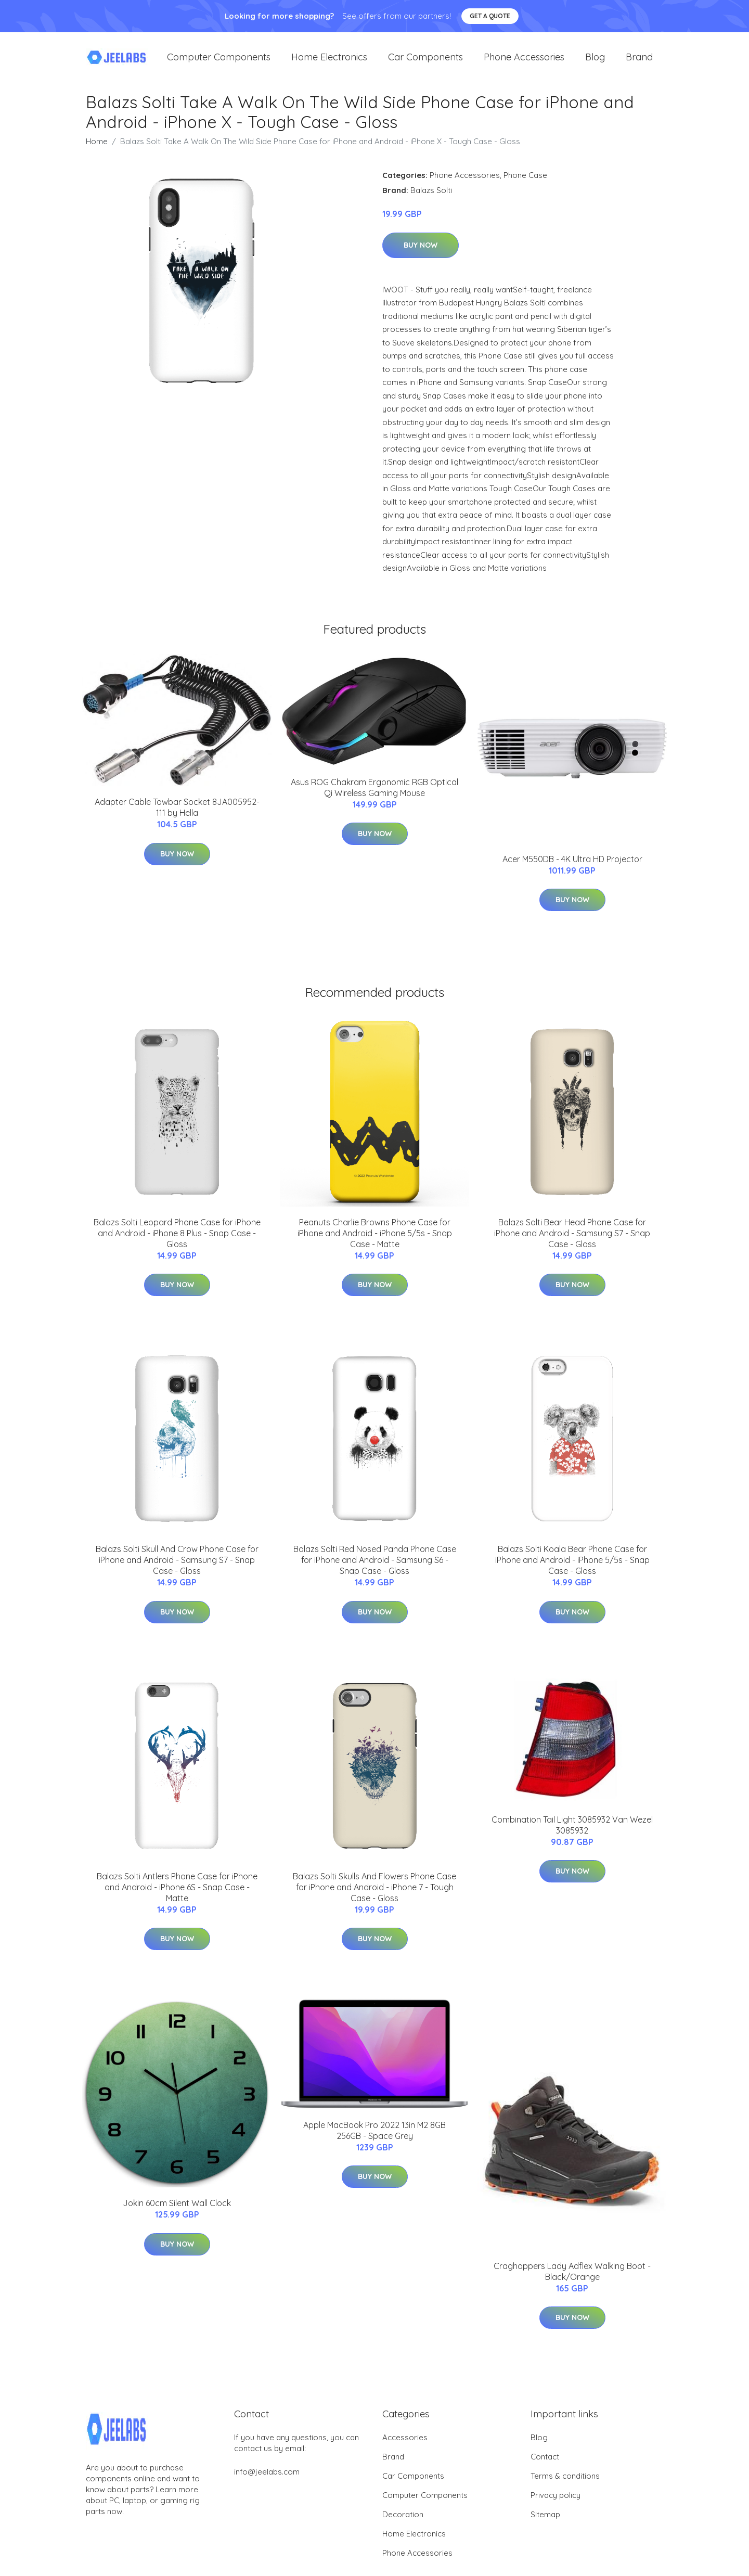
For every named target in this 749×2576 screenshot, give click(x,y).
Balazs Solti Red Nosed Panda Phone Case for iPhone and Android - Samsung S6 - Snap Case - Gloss (374, 1570)
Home (97, 152)
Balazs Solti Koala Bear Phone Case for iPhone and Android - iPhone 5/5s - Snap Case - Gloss (572, 1570)
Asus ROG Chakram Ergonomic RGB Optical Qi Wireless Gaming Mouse (374, 798)
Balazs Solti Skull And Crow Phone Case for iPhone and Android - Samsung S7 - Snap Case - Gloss (177, 1570)
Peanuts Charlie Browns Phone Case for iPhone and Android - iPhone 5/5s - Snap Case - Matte (375, 1243)
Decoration (402, 2525)
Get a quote (490, 16)
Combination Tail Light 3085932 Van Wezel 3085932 (572, 1835)
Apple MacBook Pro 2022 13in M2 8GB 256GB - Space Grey (374, 2140)
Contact (545, 2467)
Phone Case (525, 185)
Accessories (405, 2448)
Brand (639, 62)
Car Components (425, 62)
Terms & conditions (565, 2486)
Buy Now (420, 255)
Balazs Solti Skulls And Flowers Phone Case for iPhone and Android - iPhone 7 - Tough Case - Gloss (374, 1897)
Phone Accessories (524, 62)
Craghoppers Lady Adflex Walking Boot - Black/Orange (572, 2281)
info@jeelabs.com (267, 2482)
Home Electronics (329, 62)
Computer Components (218, 62)
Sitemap (545, 2525)
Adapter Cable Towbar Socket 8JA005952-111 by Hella (177, 817)
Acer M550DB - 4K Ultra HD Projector (572, 869)
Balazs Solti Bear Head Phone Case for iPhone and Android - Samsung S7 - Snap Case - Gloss (572, 1243)
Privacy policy (555, 2505)
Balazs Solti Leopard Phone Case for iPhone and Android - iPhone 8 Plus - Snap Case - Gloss (177, 1243)
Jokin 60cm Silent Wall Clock (177, 2213)
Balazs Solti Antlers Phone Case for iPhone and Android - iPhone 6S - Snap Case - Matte (177, 1897)
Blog (595, 62)
